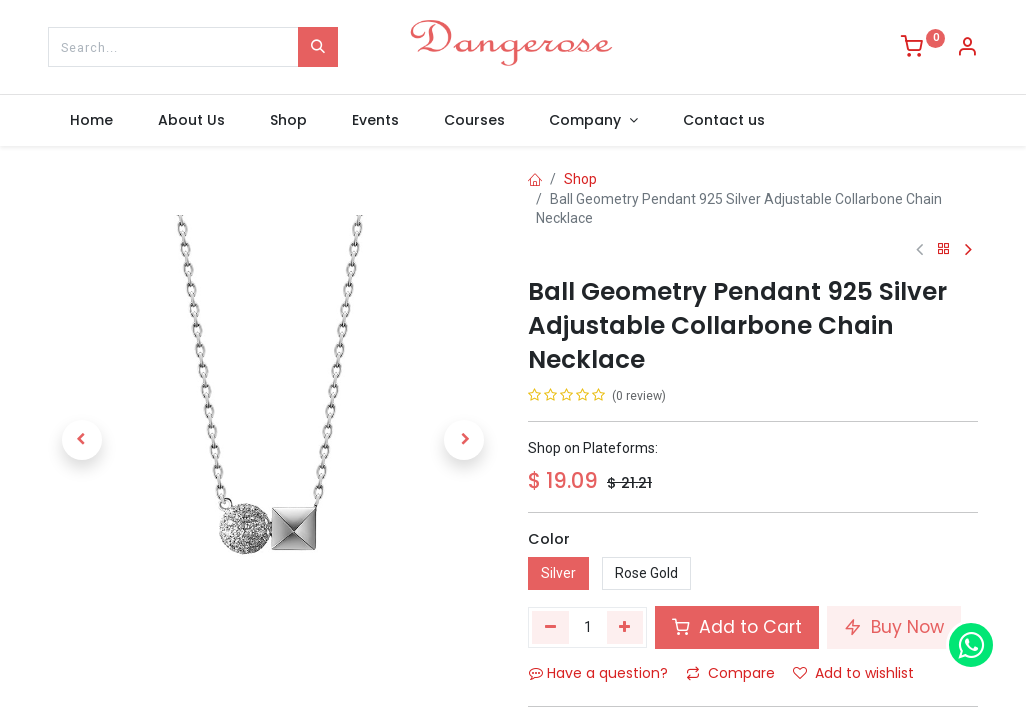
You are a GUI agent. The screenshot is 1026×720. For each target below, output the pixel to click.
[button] (82, 440)
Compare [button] (730, 673)
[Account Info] (967, 49)
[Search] (318, 47)
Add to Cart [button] (737, 627)
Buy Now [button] (894, 627)
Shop (580, 179)
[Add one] (625, 627)
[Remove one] (550, 627)
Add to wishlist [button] (853, 673)
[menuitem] (92, 121)
